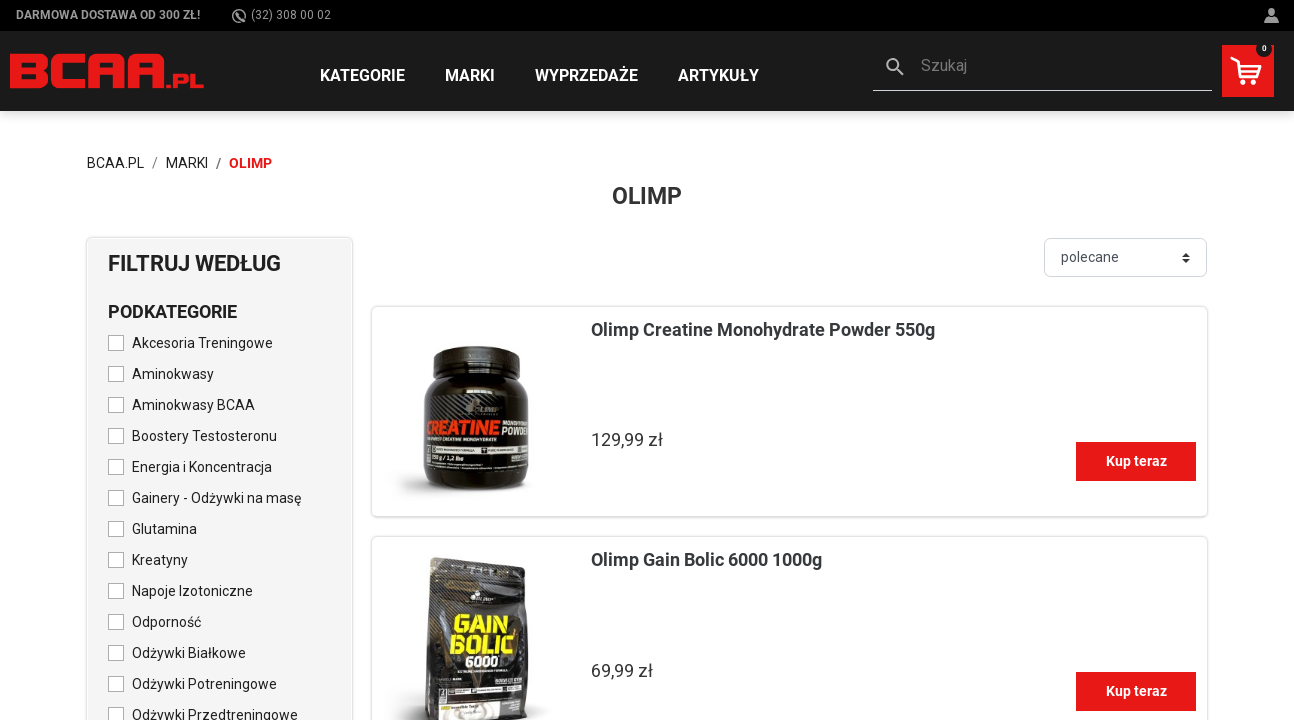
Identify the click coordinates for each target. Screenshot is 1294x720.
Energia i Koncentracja (202, 467)
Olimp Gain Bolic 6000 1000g (706, 559)
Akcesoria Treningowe (202, 343)
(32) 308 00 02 (281, 15)
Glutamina (164, 529)
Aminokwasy (173, 374)
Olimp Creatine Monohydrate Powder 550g (763, 329)
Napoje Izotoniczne (192, 591)
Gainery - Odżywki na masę (216, 498)
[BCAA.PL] (108, 70)
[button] (1042, 68)
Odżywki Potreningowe (204, 684)
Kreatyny (160, 560)
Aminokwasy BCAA (193, 405)
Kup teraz (1136, 461)
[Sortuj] (1125, 257)
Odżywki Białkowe (189, 653)
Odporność (166, 622)
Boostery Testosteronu (204, 436)
